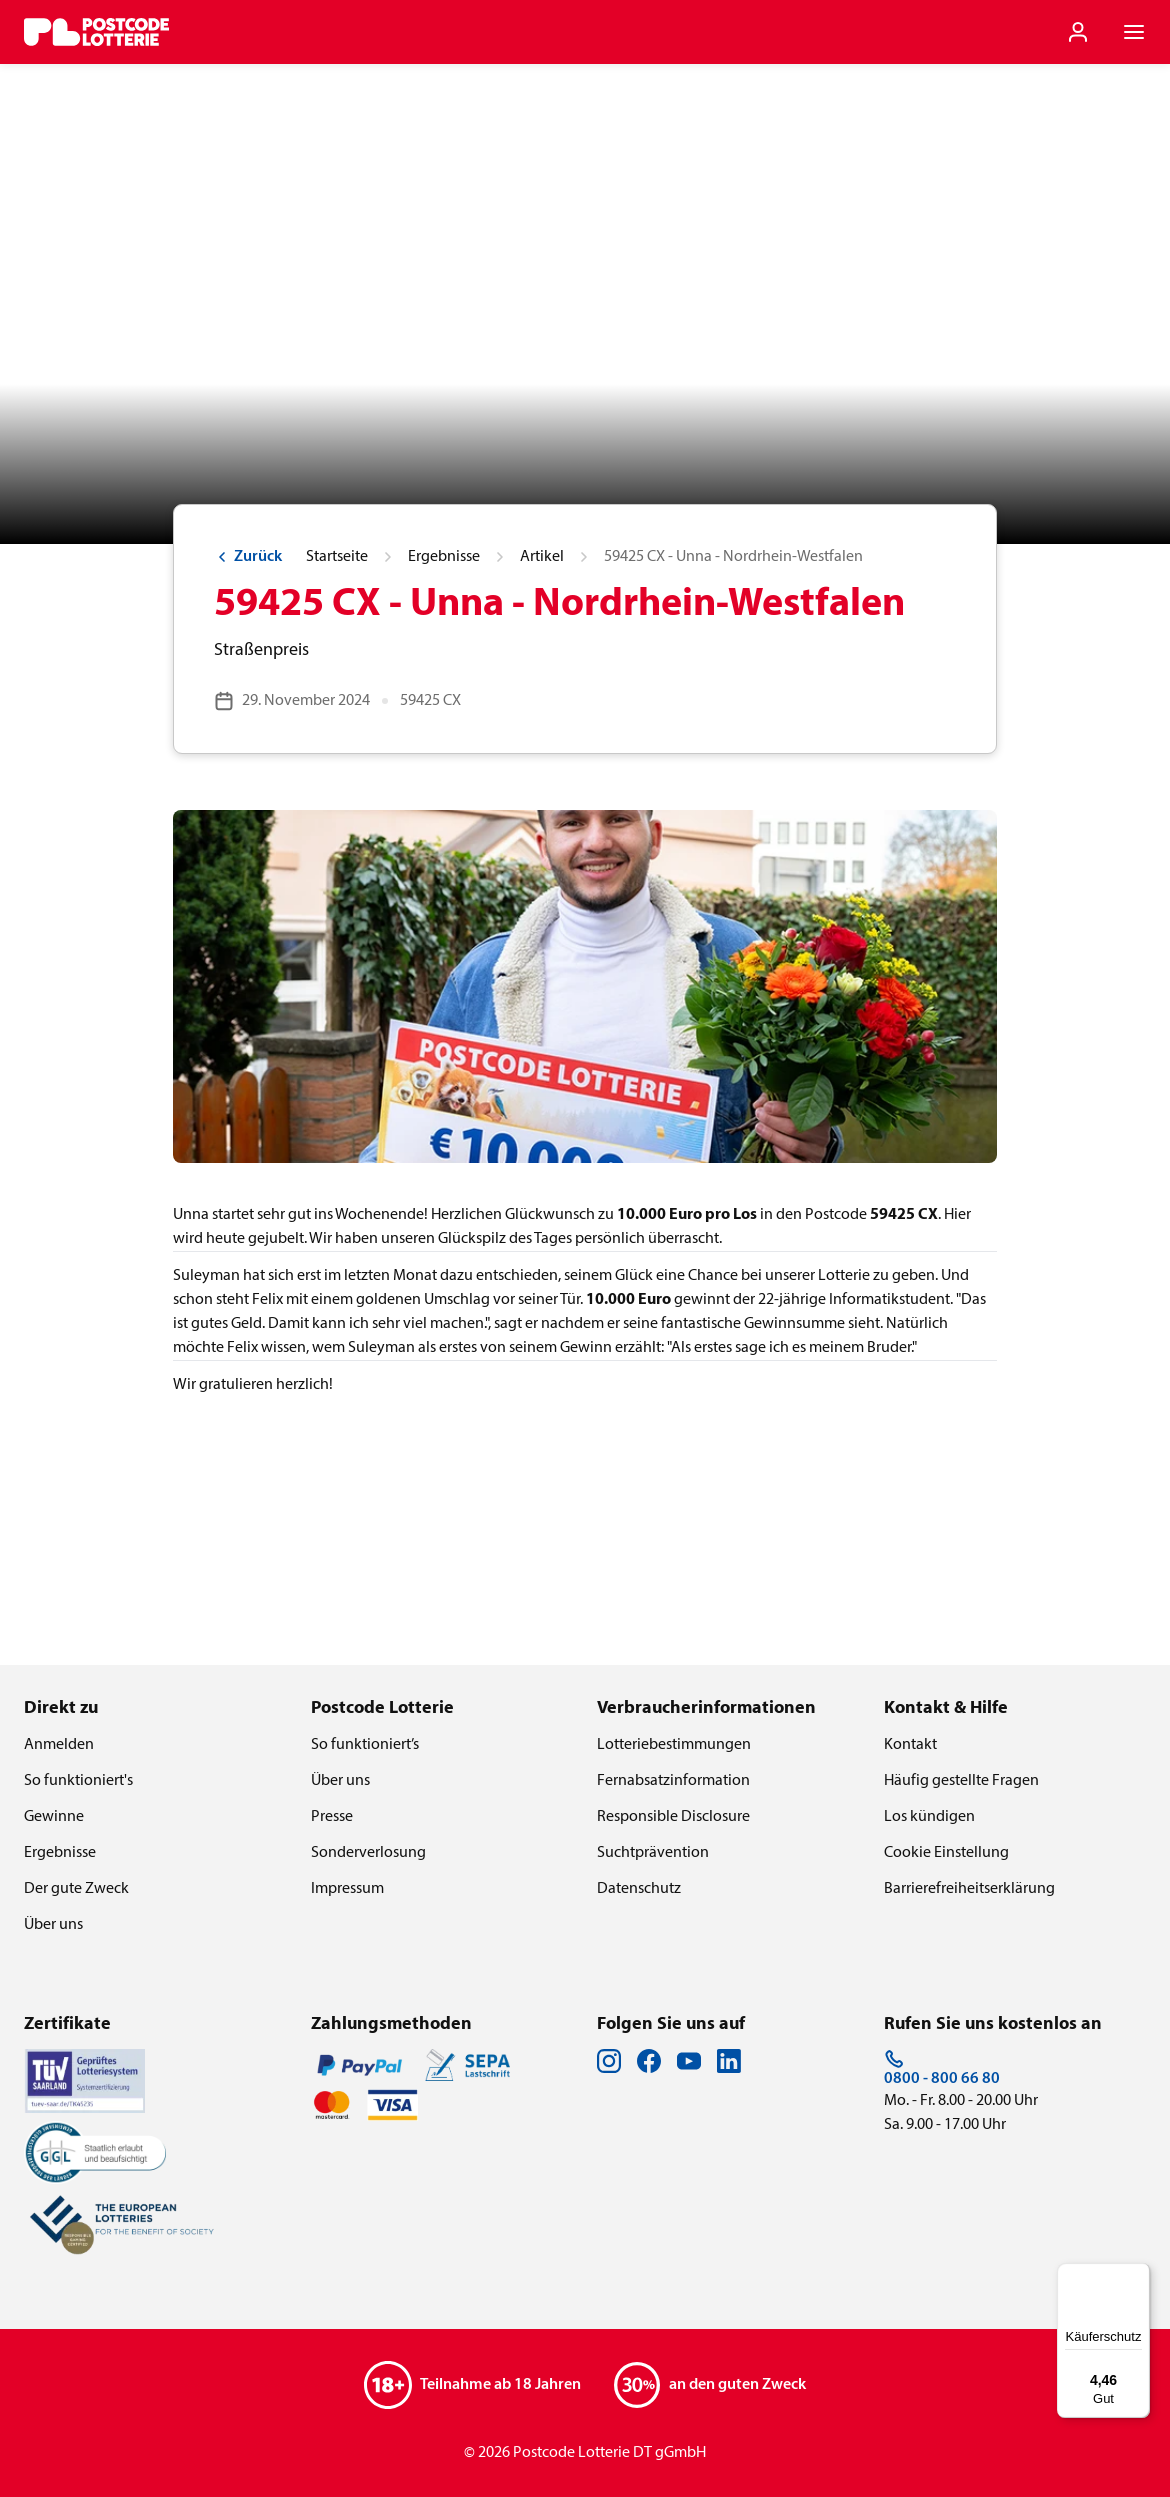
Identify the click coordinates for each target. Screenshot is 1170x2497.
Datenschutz (639, 1889)
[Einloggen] (1078, 32)
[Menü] (1138, 2275)
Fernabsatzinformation (673, 1781)
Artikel (542, 557)
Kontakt (910, 1745)
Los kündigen (929, 1817)
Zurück (248, 557)
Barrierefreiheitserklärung (969, 1889)
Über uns (53, 1925)
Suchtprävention (653, 1853)
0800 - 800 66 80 (942, 2068)
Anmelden (59, 1745)
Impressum (347, 1889)
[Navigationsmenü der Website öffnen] (1134, 32)
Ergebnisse (444, 557)
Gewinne (54, 1817)
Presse (332, 1817)
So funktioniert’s (365, 1745)
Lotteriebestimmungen (674, 1745)
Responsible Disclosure (673, 1817)
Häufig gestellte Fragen (961, 1781)
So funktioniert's (78, 1781)
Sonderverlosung (368, 1853)
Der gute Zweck (76, 1889)
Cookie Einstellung (946, 1853)
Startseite (337, 557)
